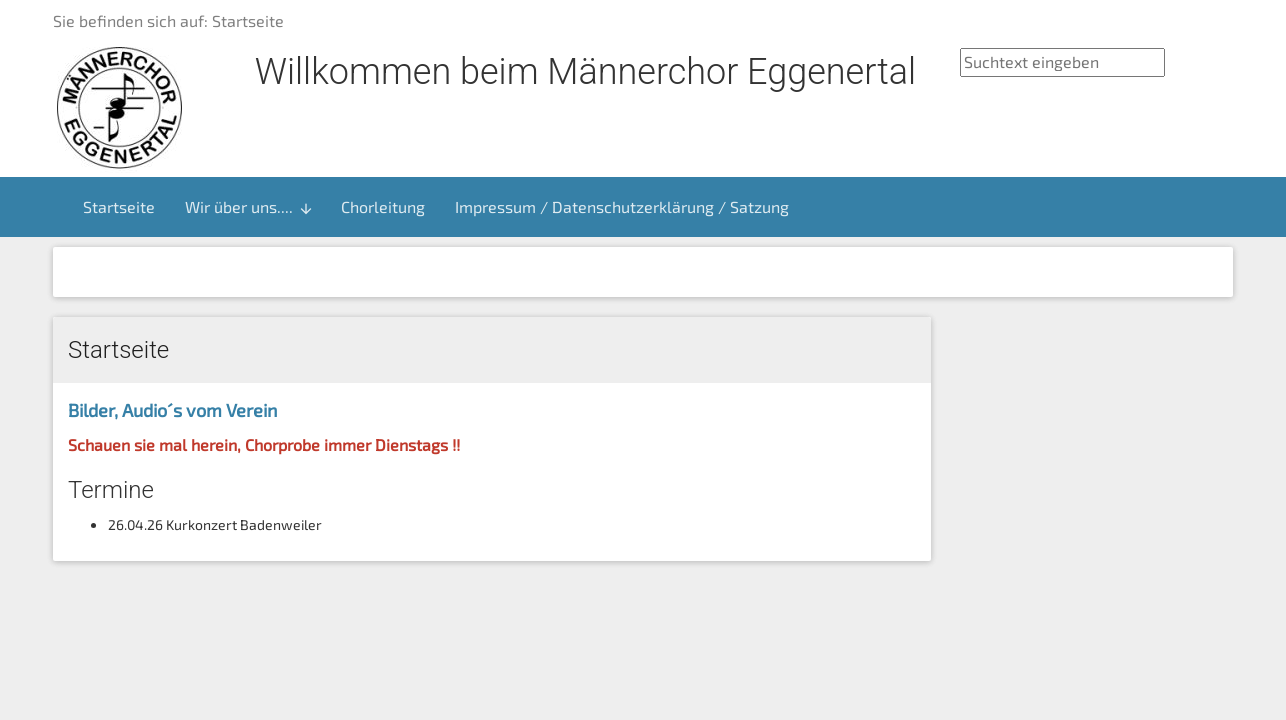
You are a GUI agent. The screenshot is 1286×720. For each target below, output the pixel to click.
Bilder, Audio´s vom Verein (172, 410)
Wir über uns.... (249, 207)
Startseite (119, 206)
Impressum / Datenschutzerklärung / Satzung (622, 206)
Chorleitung (383, 206)
